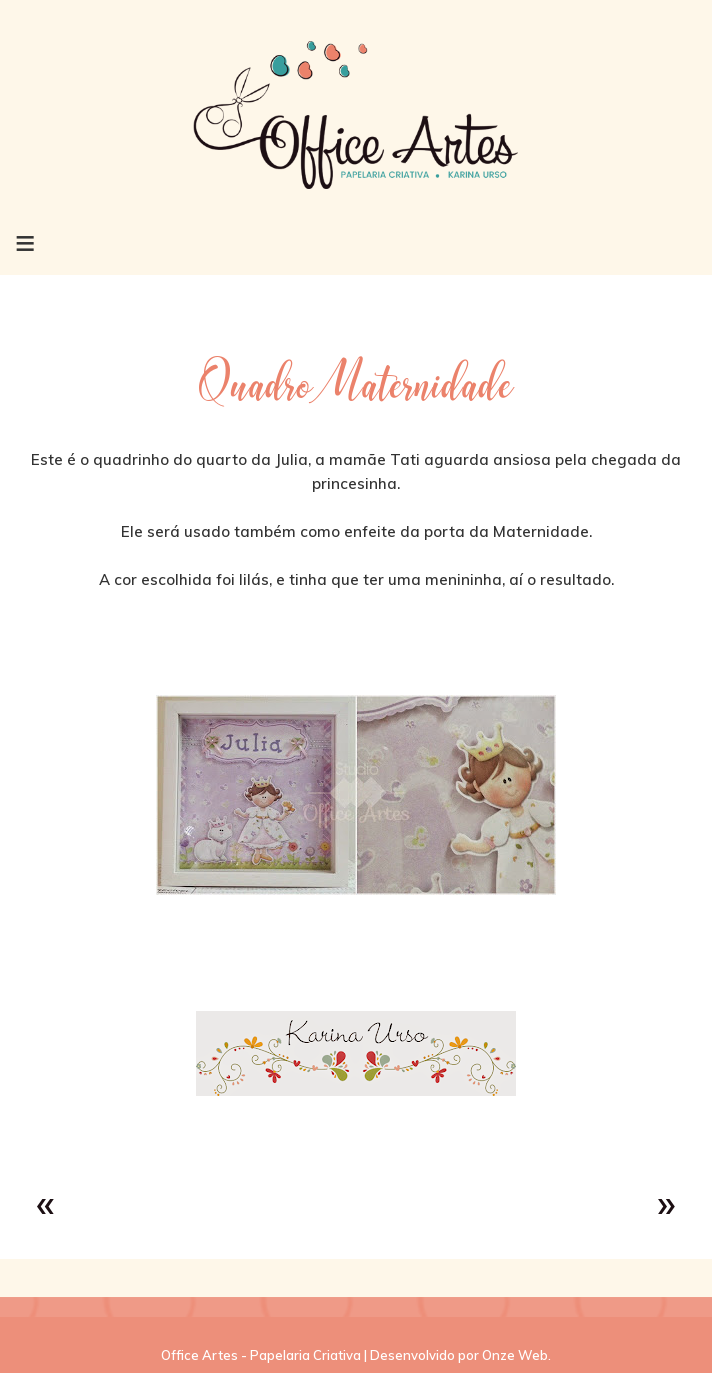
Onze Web (515, 1355)
